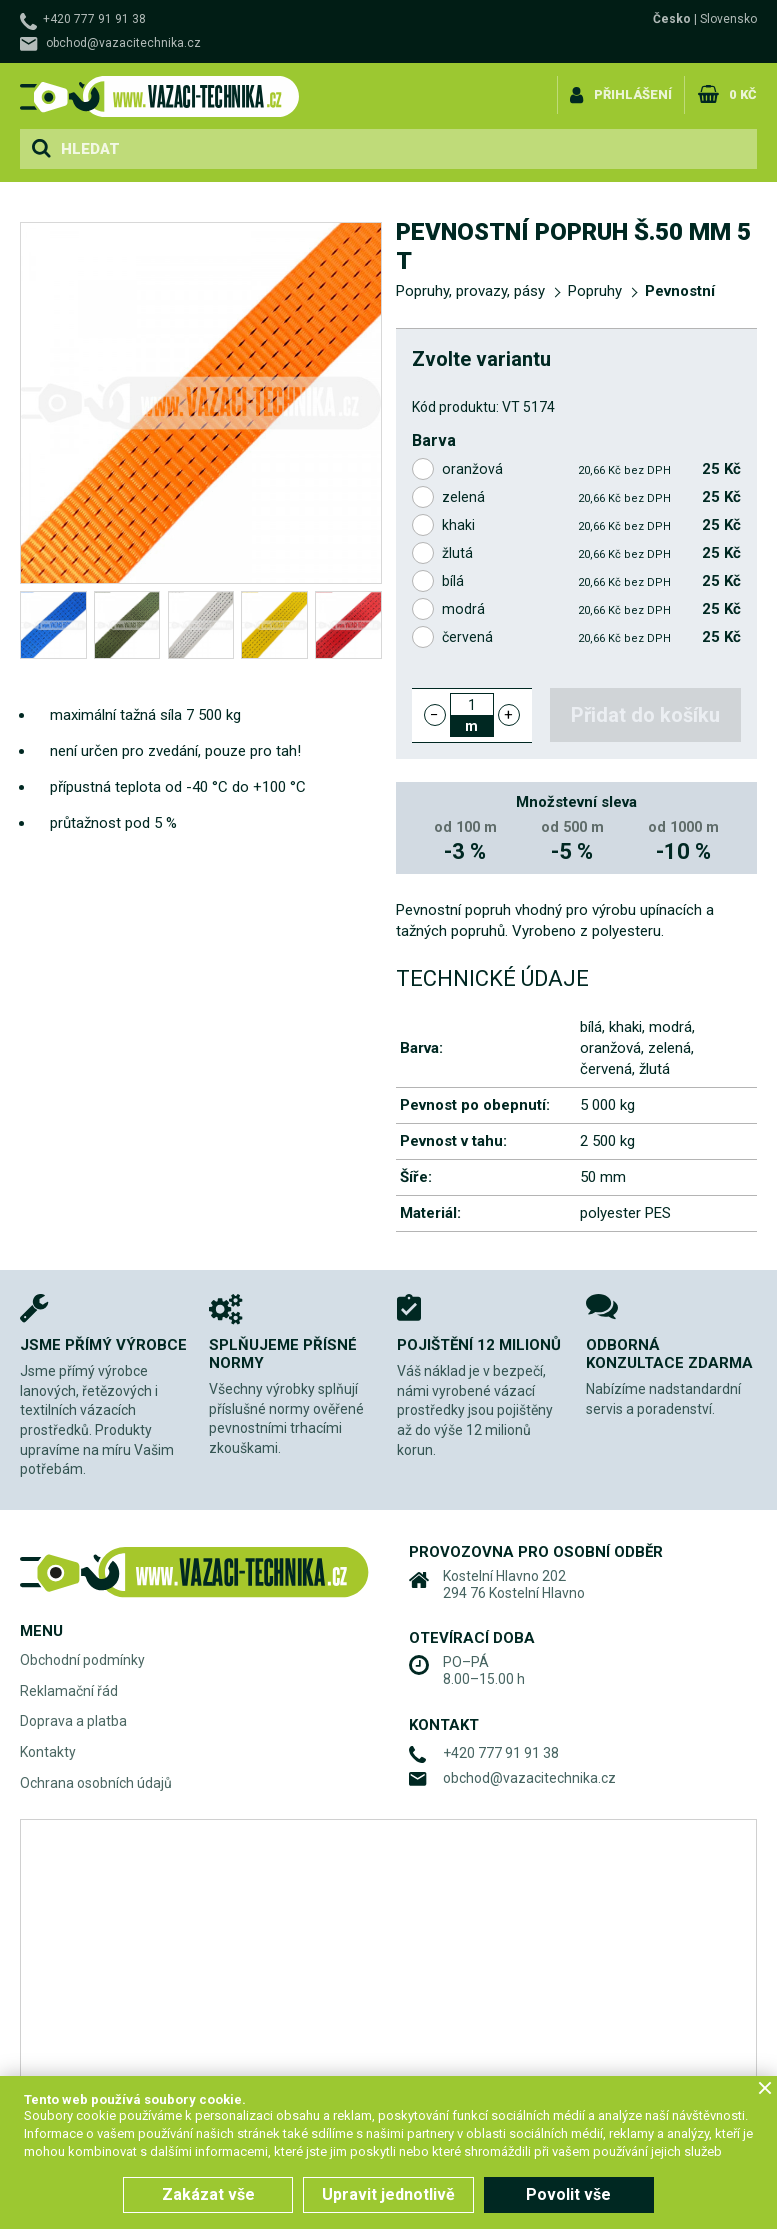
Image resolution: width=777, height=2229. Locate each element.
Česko (672, 19)
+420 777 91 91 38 (94, 19)
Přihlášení (633, 93)
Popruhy (595, 291)
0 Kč (742, 93)
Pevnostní (680, 291)
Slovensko (728, 19)
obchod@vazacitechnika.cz (123, 43)
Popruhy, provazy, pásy (470, 291)
